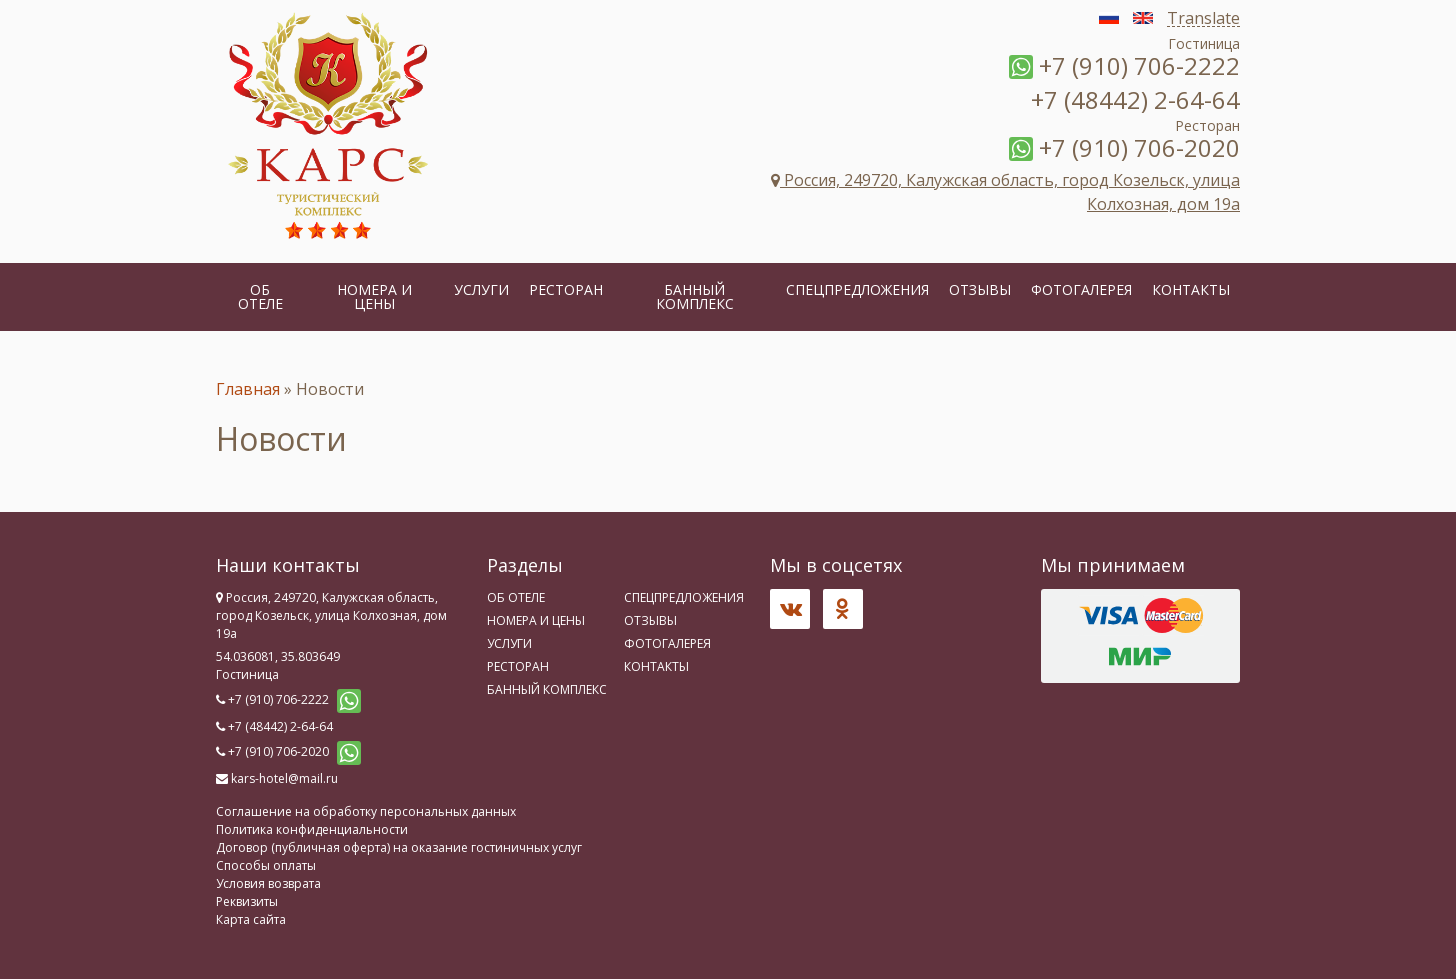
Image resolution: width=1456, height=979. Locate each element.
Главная (248, 389)
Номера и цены (374, 296)
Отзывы (980, 289)
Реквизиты (247, 901)
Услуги (481, 289)
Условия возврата (268, 883)
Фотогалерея (1081, 289)
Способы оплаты (266, 865)
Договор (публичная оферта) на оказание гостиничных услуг (399, 847)
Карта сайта (251, 919)
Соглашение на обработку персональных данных (366, 811)
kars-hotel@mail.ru (284, 778)
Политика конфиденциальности (312, 829)
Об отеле (260, 296)
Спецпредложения (857, 289)
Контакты (1191, 289)
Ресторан (566, 289)
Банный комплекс (695, 296)
